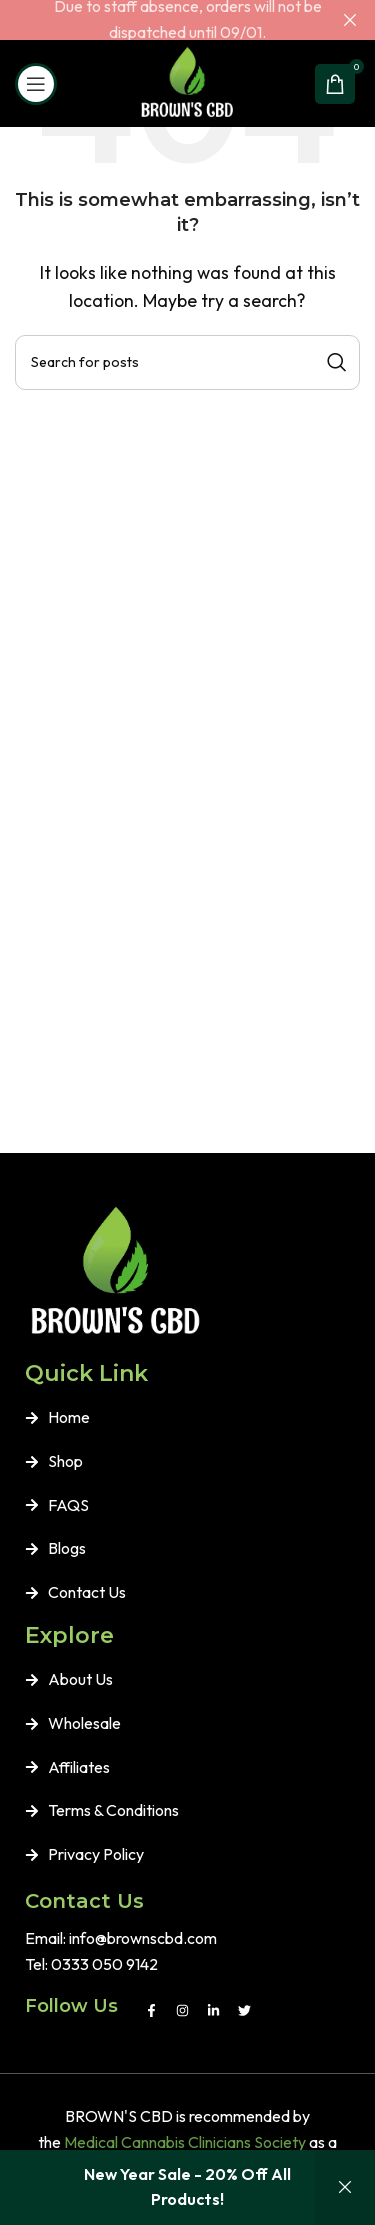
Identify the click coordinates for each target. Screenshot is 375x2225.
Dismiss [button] (345, 2187)
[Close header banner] (350, 20)
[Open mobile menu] (36, 84)
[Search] (187, 362)
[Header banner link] (157, 20)
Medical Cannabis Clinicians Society (185, 2142)
